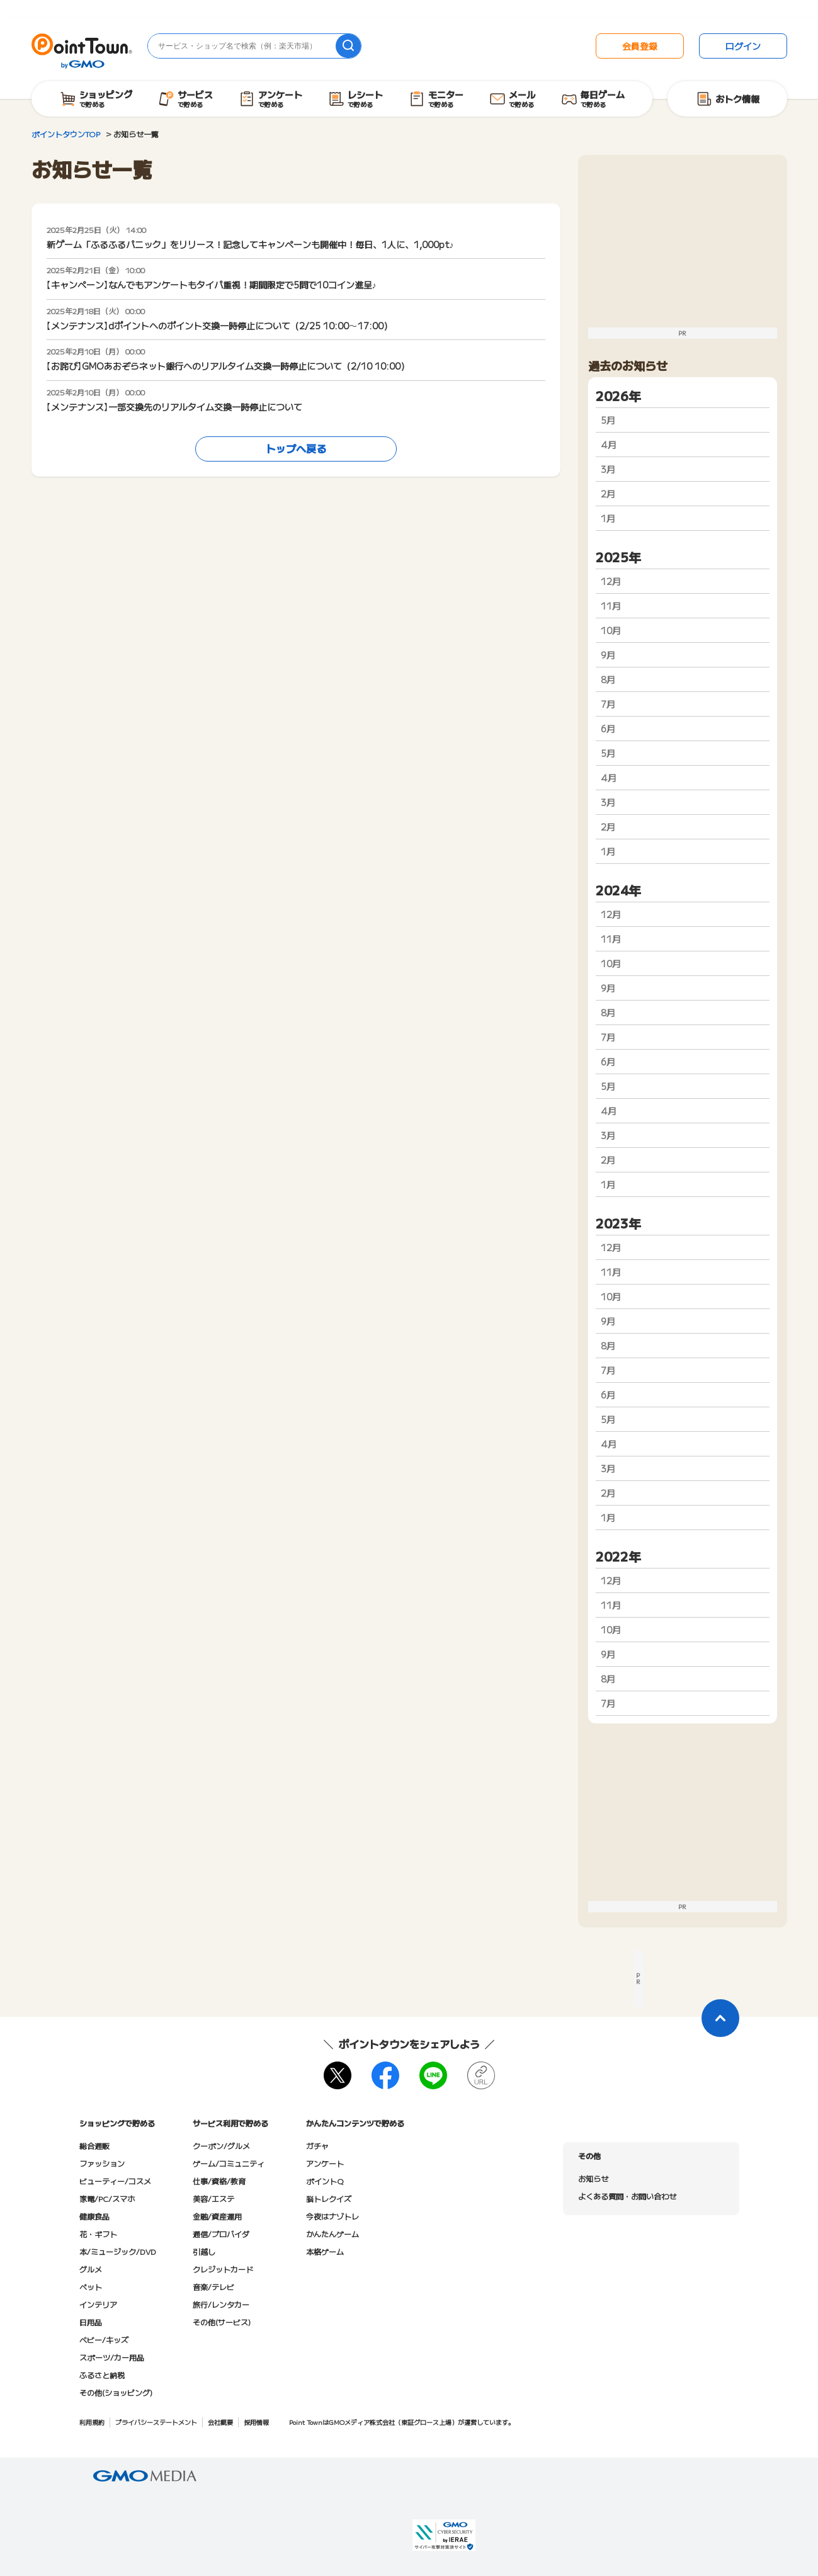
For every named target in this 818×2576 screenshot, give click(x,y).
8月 (608, 679)
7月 (608, 704)
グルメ (90, 2269)
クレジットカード (223, 2269)
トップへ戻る (296, 448)
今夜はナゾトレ (332, 2216)
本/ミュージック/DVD (117, 2251)
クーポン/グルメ (221, 2145)
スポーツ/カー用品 (111, 2357)
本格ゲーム (325, 2251)
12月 (611, 581)
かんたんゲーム (332, 2233)
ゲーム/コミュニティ (228, 2163)
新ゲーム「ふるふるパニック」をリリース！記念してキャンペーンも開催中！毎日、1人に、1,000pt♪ (250, 244)
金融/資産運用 (217, 2216)
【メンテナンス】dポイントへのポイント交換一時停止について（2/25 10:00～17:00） (219, 325)
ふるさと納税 (102, 2374)
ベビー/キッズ (103, 2339)
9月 (608, 655)
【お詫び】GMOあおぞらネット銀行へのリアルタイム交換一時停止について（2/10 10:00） (228, 366)
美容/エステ (213, 2198)
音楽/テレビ (213, 2286)
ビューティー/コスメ (115, 2181)
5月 (608, 420)
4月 (608, 444)
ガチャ (317, 2145)
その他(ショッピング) (115, 2392)
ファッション (102, 2163)
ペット (90, 2286)
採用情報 (256, 2422)
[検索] (348, 46)
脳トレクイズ (328, 2198)
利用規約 (92, 2422)
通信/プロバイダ (221, 2233)
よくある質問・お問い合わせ (627, 2196)
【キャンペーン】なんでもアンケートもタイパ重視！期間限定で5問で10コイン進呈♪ (212, 284)
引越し (204, 2251)
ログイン (743, 46)
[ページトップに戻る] (720, 2018)
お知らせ (593, 2178)
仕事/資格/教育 (219, 2181)
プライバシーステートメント (156, 2422)
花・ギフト (98, 2233)
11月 (611, 605)
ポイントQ (324, 2181)
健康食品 (94, 2216)
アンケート (325, 2163)
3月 (608, 469)
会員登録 (639, 46)
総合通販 (94, 2145)
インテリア (98, 2304)
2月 (608, 493)
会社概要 (220, 2422)
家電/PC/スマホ (107, 2198)
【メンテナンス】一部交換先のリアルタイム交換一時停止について (174, 406)
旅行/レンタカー (221, 2304)
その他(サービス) (222, 2322)
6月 (608, 728)
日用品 (90, 2322)
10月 (611, 630)
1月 (608, 518)
